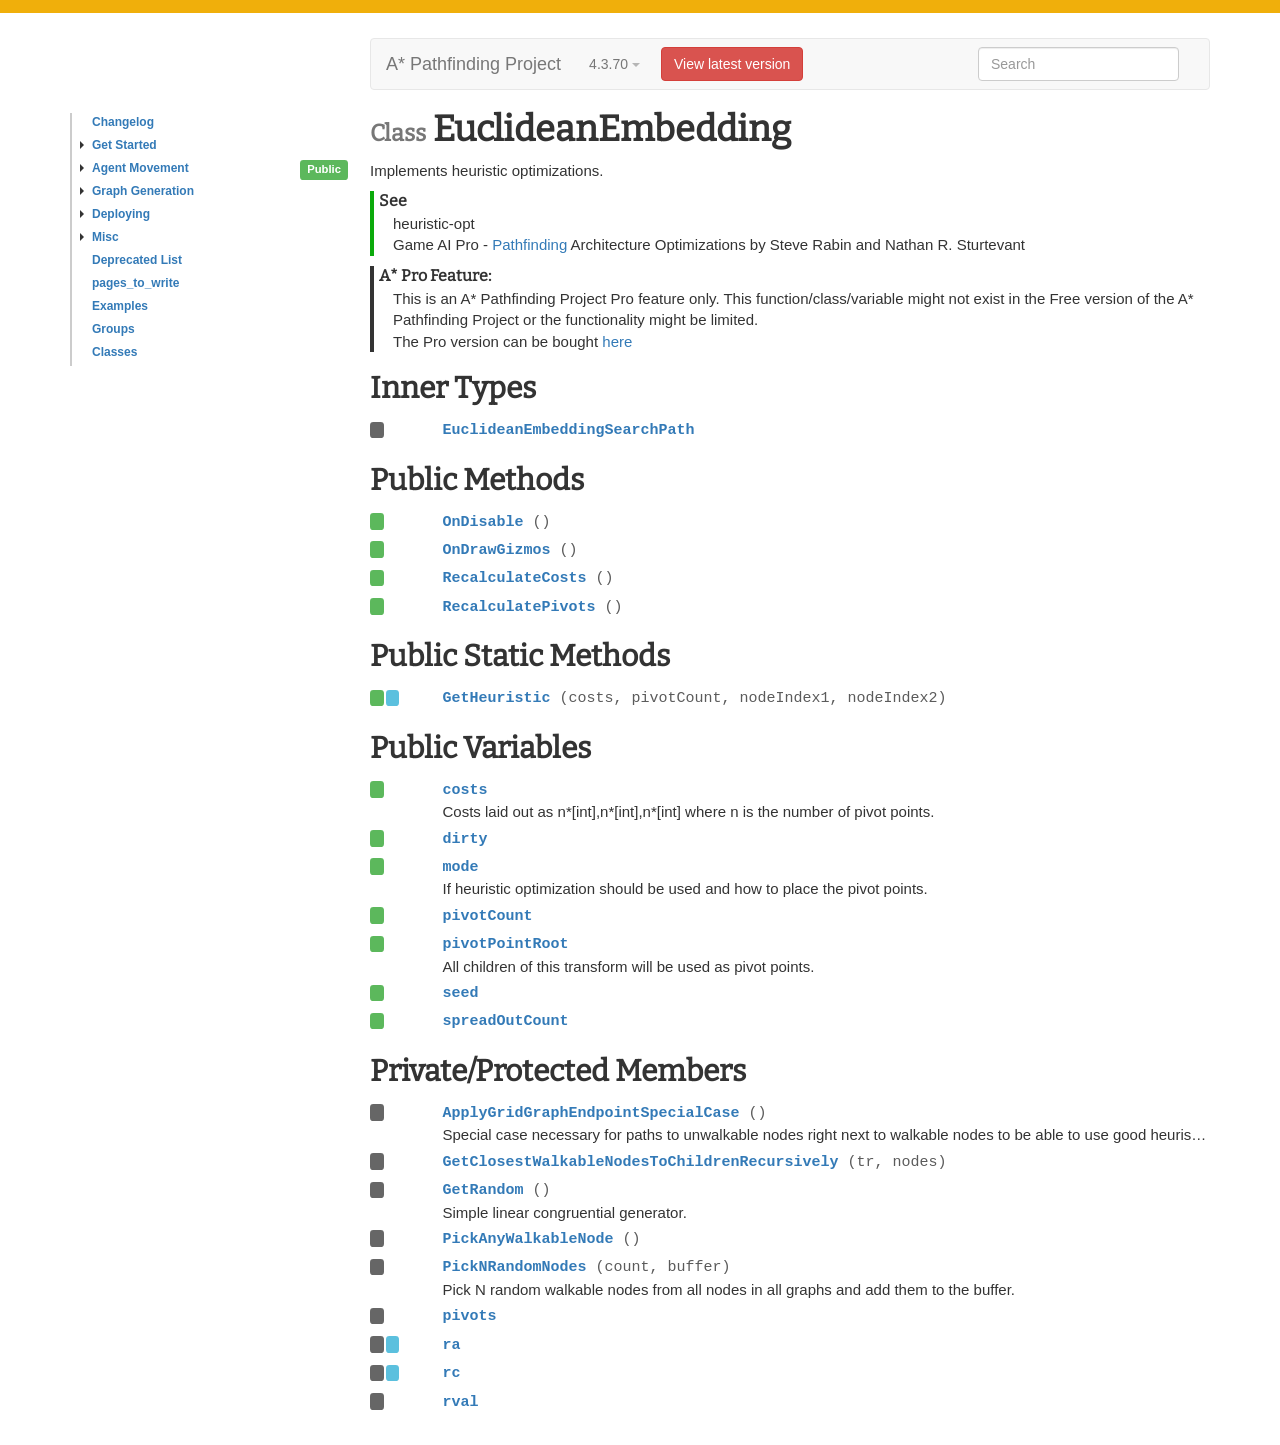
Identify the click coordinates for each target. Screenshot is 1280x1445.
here (617, 341)
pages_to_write (135, 283)
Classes (114, 352)
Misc (99, 237)
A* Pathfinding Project (473, 64)
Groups (113, 329)
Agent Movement (134, 168)
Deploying (115, 214)
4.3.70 (614, 64)
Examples (120, 306)
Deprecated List (137, 260)
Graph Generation (137, 191)
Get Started (118, 145)
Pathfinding (529, 244)
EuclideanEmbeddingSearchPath (568, 430)
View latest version (732, 64)
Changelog (123, 122)
